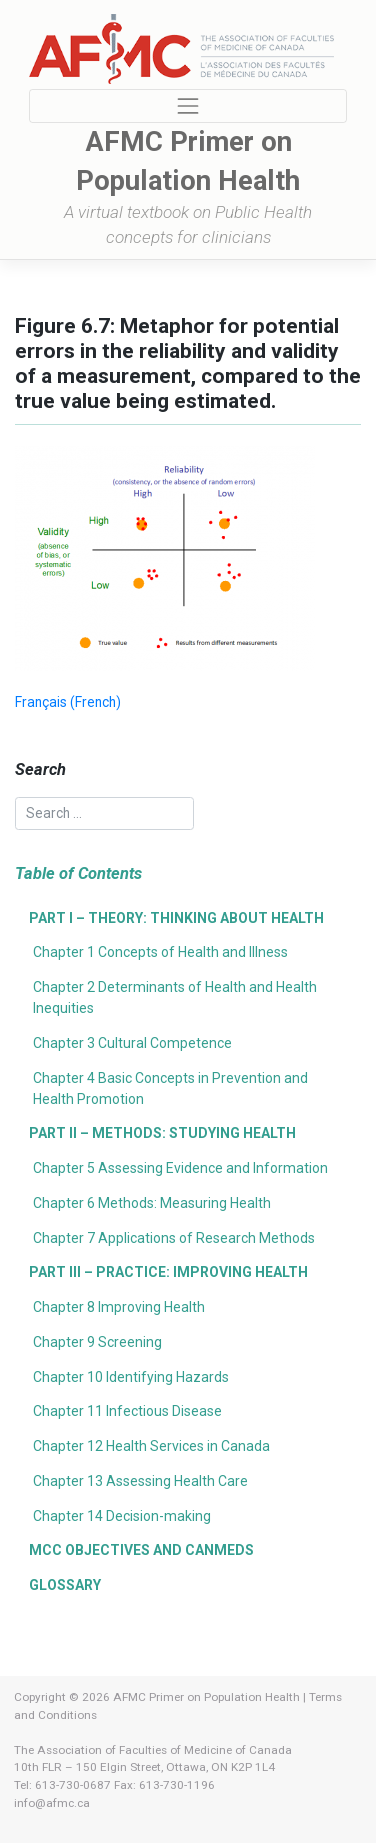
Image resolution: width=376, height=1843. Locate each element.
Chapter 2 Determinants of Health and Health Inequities (175, 997)
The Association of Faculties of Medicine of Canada (153, 1750)
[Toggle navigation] (188, 106)
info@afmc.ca (52, 1803)
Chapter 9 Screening (97, 1342)
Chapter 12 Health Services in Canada (151, 1446)
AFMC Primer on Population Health (206, 1697)
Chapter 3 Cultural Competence (132, 1043)
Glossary (65, 1585)
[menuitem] (68, 703)
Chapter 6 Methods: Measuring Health (152, 1203)
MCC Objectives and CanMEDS (141, 1550)
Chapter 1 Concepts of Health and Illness (160, 952)
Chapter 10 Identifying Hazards (131, 1377)
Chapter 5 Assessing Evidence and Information (180, 1168)
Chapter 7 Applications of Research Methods (174, 1238)
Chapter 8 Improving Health (119, 1307)
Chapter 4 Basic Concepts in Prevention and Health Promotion (170, 1088)
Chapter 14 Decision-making (122, 1516)
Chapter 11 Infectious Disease (127, 1411)
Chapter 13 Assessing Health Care (140, 1481)
